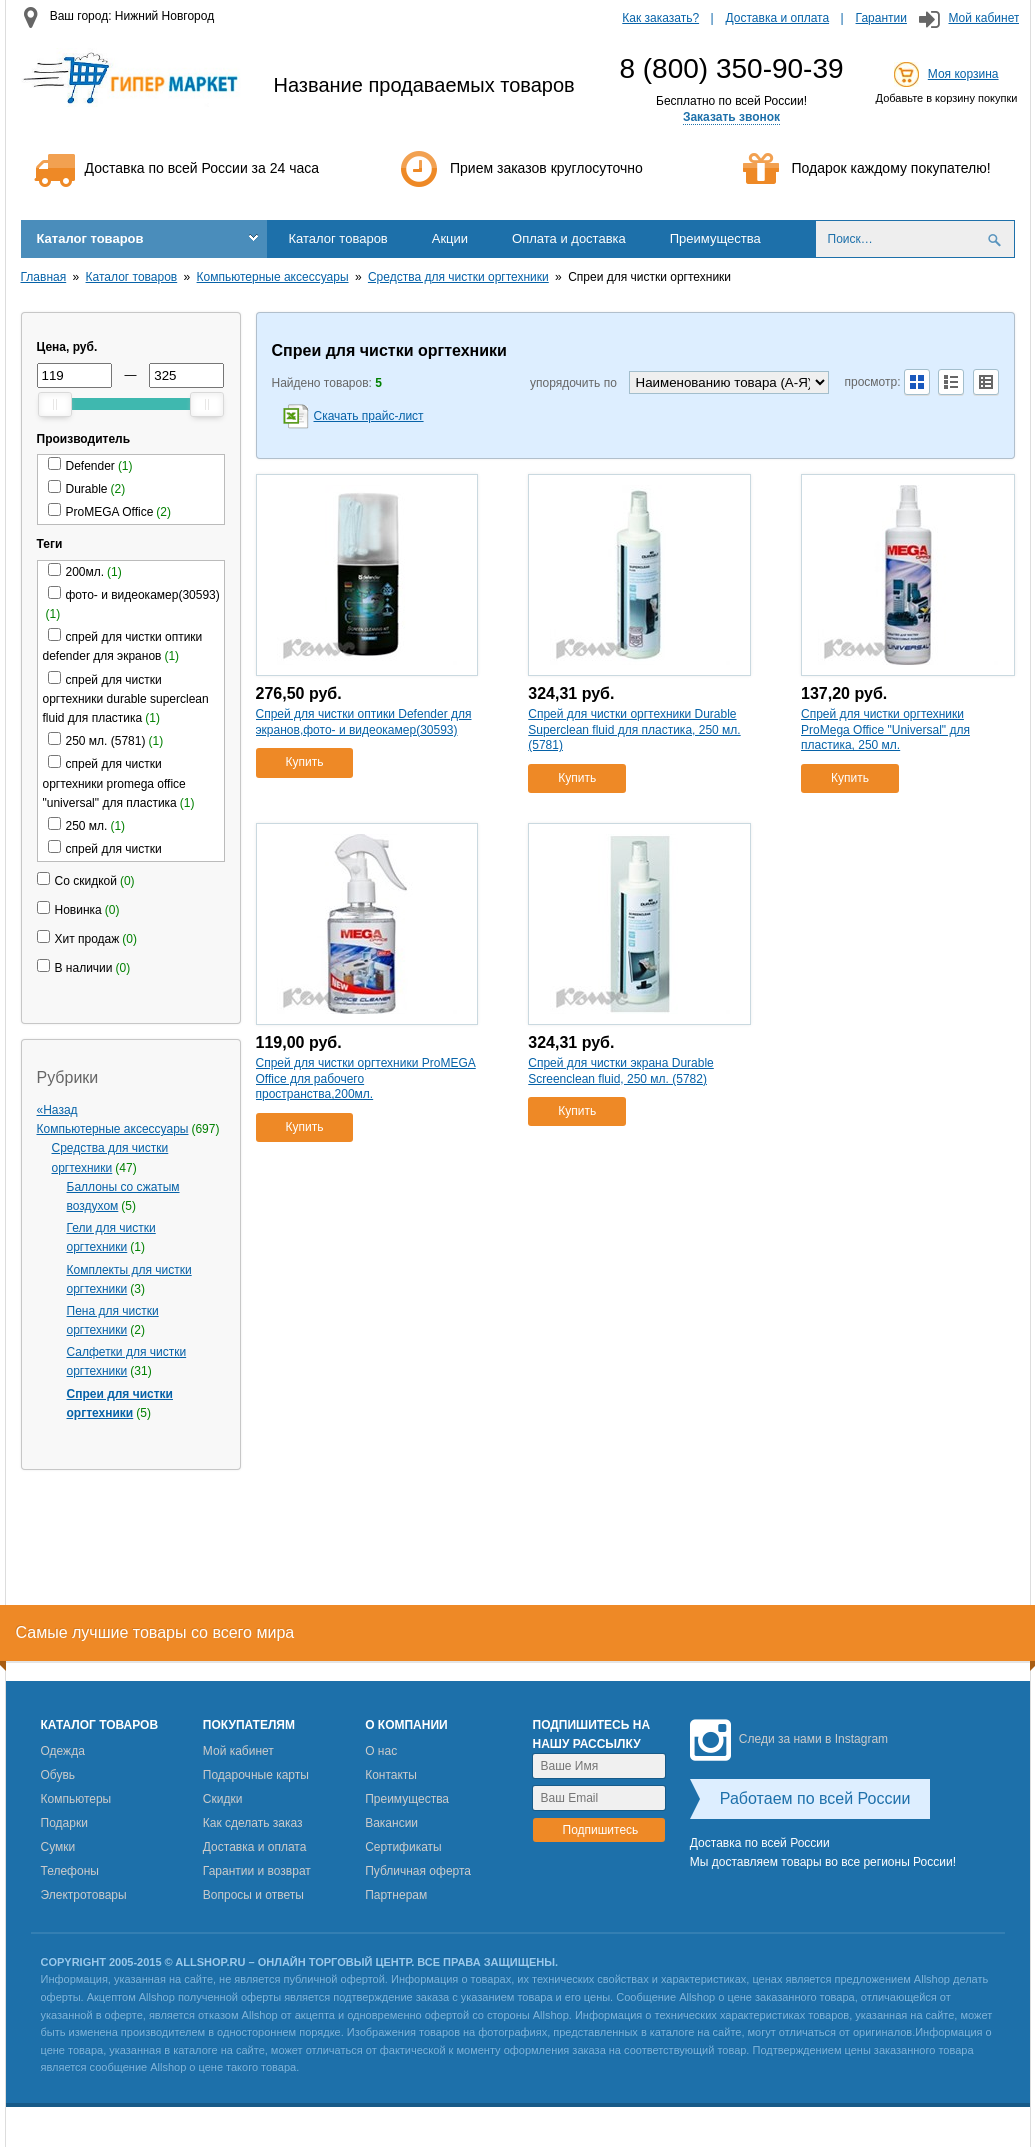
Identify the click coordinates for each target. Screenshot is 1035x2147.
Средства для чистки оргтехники (458, 277)
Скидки (223, 1799)
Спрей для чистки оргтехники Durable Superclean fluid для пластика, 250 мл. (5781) (634, 729)
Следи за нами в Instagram (789, 1739)
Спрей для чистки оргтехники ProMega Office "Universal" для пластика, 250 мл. (885, 729)
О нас (381, 1751)
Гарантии (881, 18)
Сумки (58, 1847)
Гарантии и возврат (257, 1871)
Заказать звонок (731, 117)
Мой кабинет (983, 18)
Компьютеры (76, 1799)
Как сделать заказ (253, 1823)
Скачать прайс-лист (369, 416)
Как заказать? (660, 18)
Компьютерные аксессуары (273, 277)
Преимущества (715, 238)
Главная (44, 277)
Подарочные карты (256, 1775)
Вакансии (391, 1823)
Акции (450, 238)
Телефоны (70, 1871)
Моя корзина (963, 74)
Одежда (63, 1751)
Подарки (64, 1823)
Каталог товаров (90, 238)
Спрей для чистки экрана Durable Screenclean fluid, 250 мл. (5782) (621, 1071)
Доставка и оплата (778, 18)
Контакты (391, 1775)
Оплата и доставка (569, 238)
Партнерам (396, 1895)
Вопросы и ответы (253, 1895)
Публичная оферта (418, 1871)
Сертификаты (403, 1847)
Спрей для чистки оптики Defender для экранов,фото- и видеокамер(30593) (364, 722)
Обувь (58, 1775)
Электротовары (84, 1895)
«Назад (57, 1110)
